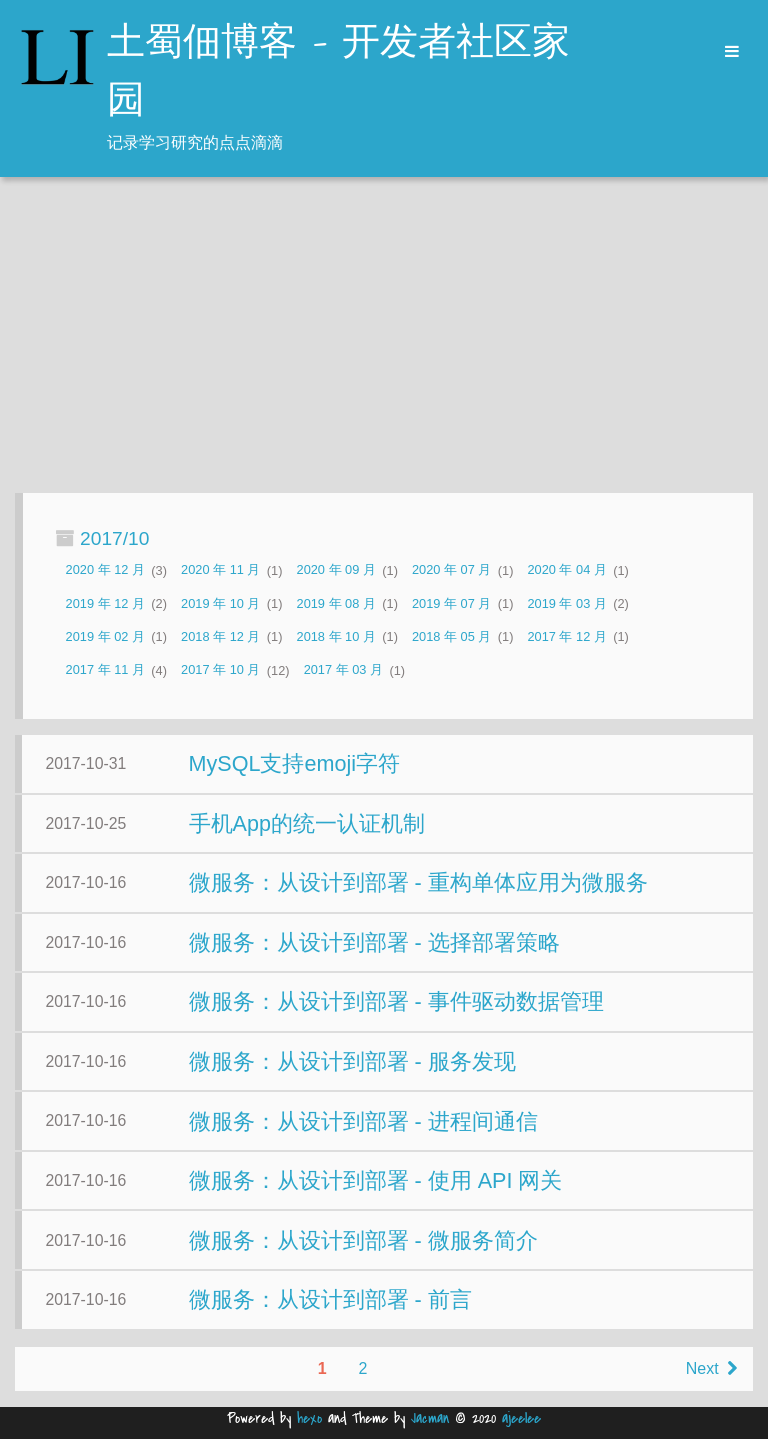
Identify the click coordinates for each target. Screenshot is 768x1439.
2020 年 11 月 (220, 570)
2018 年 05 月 (451, 636)
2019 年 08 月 (336, 603)
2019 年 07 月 (451, 603)
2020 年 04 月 (566, 570)
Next (711, 1368)
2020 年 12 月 (105, 570)
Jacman (430, 1418)
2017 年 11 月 (105, 670)
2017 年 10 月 (220, 670)
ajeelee (521, 1418)
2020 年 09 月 (336, 570)
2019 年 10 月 (220, 603)
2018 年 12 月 (220, 636)
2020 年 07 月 (451, 570)
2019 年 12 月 (105, 603)
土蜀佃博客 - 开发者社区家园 (338, 73)
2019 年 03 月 (566, 603)
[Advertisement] (384, 337)
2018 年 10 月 (336, 636)
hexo (309, 1418)
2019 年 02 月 (105, 636)
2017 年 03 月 (343, 670)
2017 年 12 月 (566, 636)
